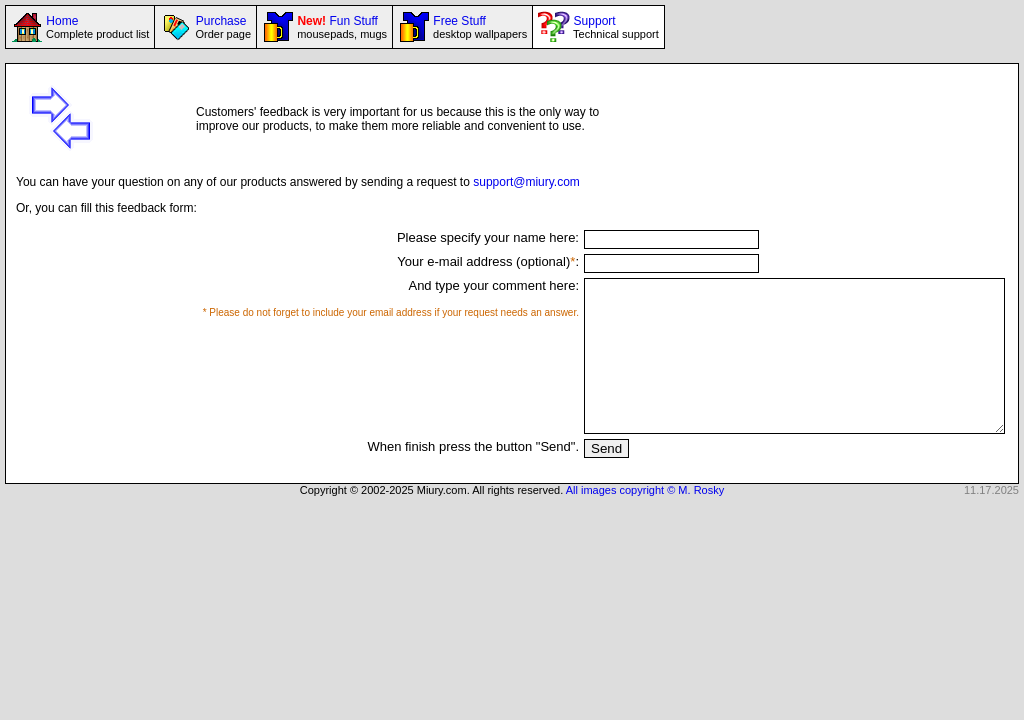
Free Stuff (478, 27)
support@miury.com (526, 182)
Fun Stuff (340, 27)
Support (614, 27)
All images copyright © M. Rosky (645, 520)
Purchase (221, 27)
